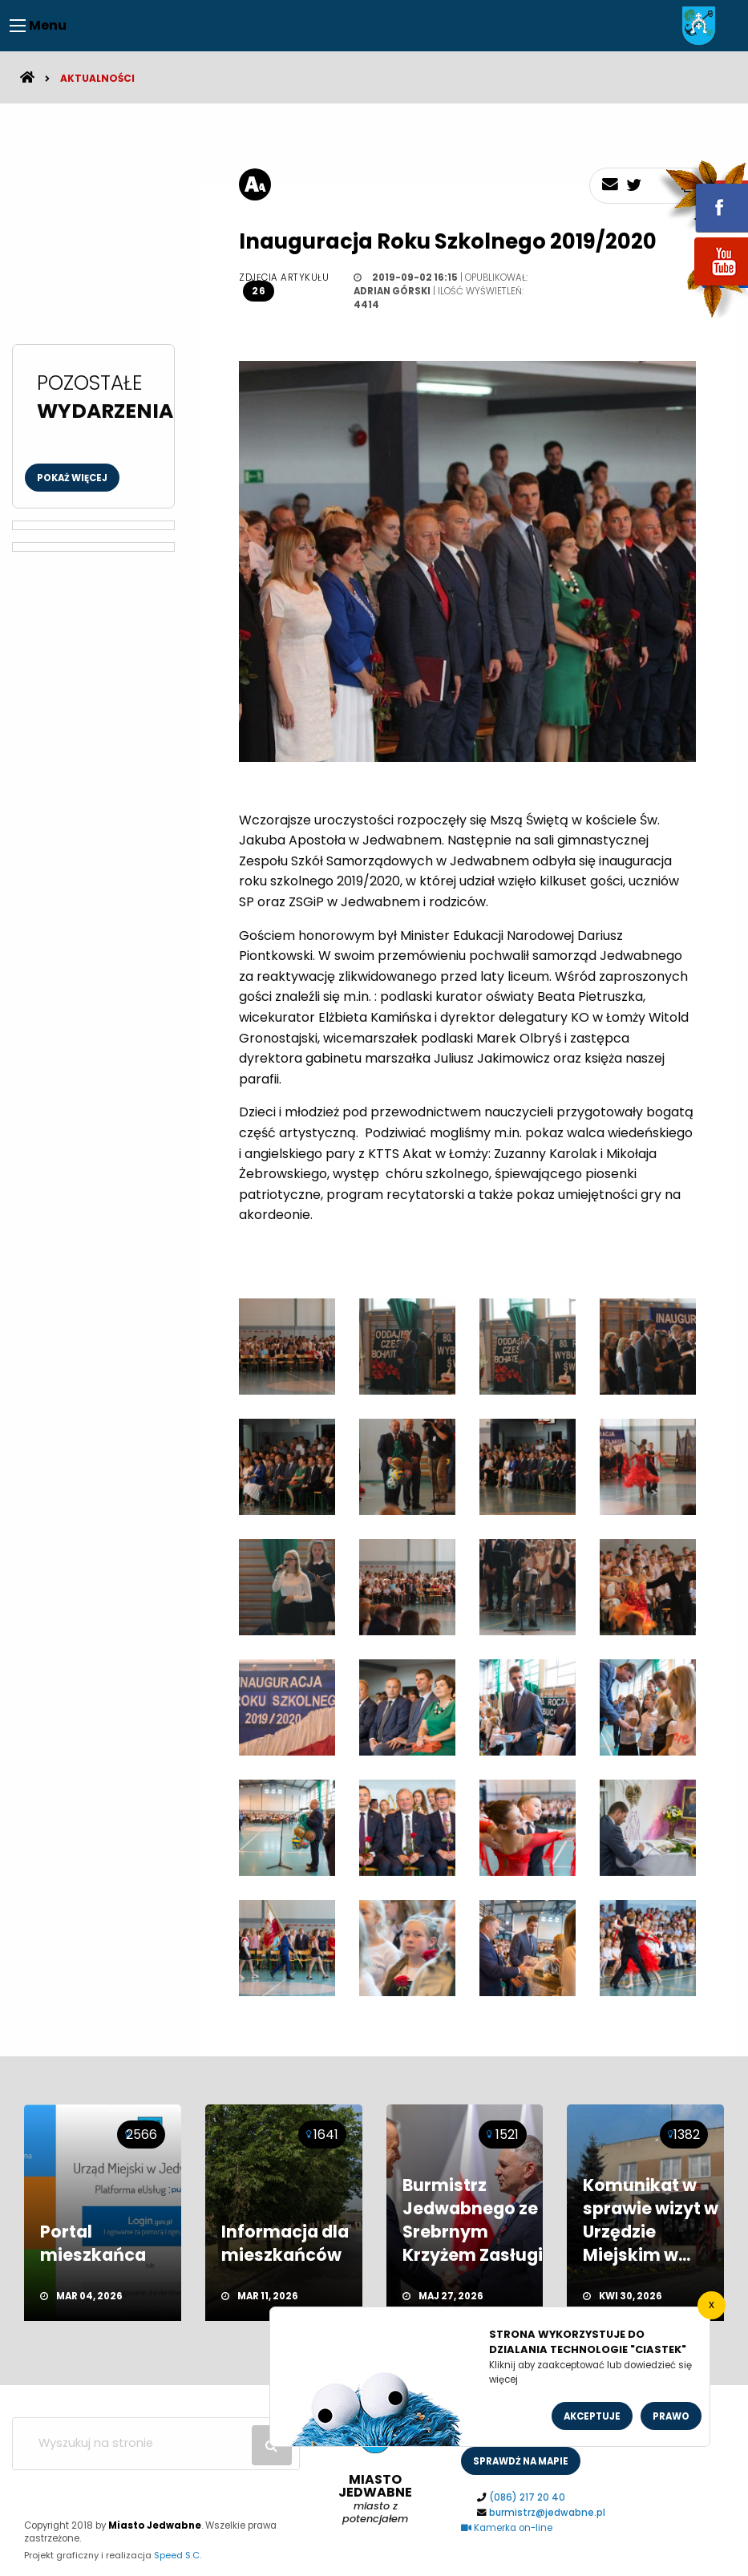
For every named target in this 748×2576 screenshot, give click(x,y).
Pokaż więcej (72, 478)
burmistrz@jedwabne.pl (547, 2512)
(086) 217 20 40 (527, 2497)
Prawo (671, 2416)
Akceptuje (592, 2416)
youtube (702, 287)
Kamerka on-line (506, 2527)
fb (702, 196)
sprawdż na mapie (520, 2461)
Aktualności (97, 78)
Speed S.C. (177, 2555)
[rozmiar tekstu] (255, 184)
